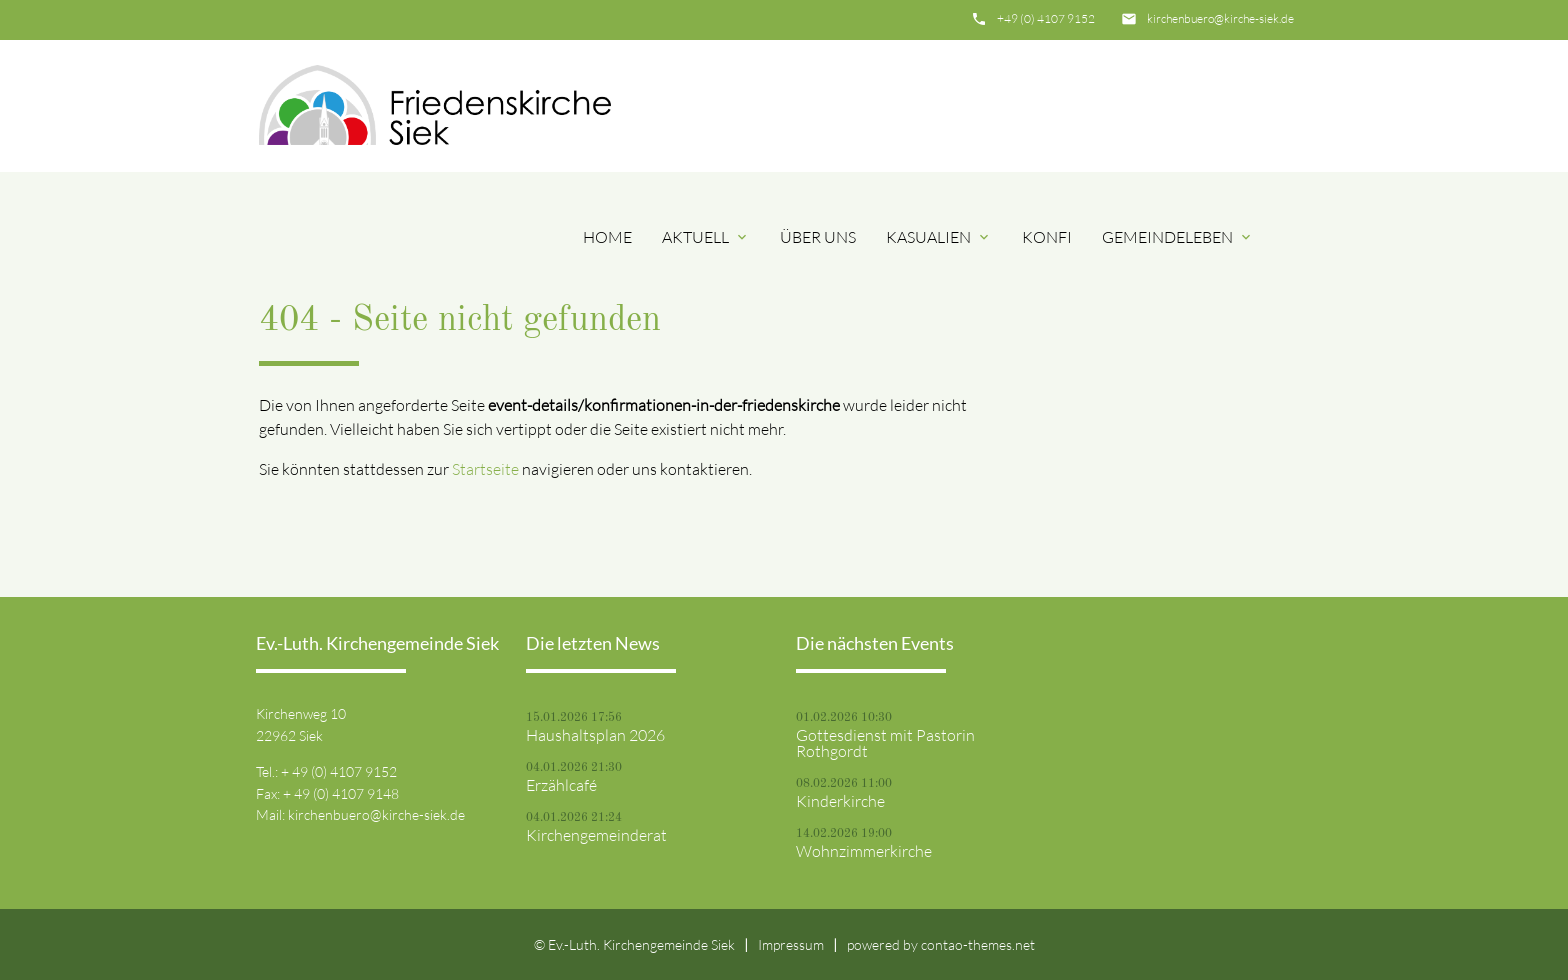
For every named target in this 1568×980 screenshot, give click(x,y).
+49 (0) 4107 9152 (1046, 18)
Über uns (818, 237)
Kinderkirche (840, 801)
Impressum (791, 944)
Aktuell (706, 237)
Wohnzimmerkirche (864, 851)
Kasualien (939, 237)
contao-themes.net (978, 944)
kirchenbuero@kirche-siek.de (1220, 18)
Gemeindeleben (1178, 237)
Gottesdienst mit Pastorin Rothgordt (885, 743)
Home (607, 237)
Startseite (485, 469)
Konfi (1047, 237)
